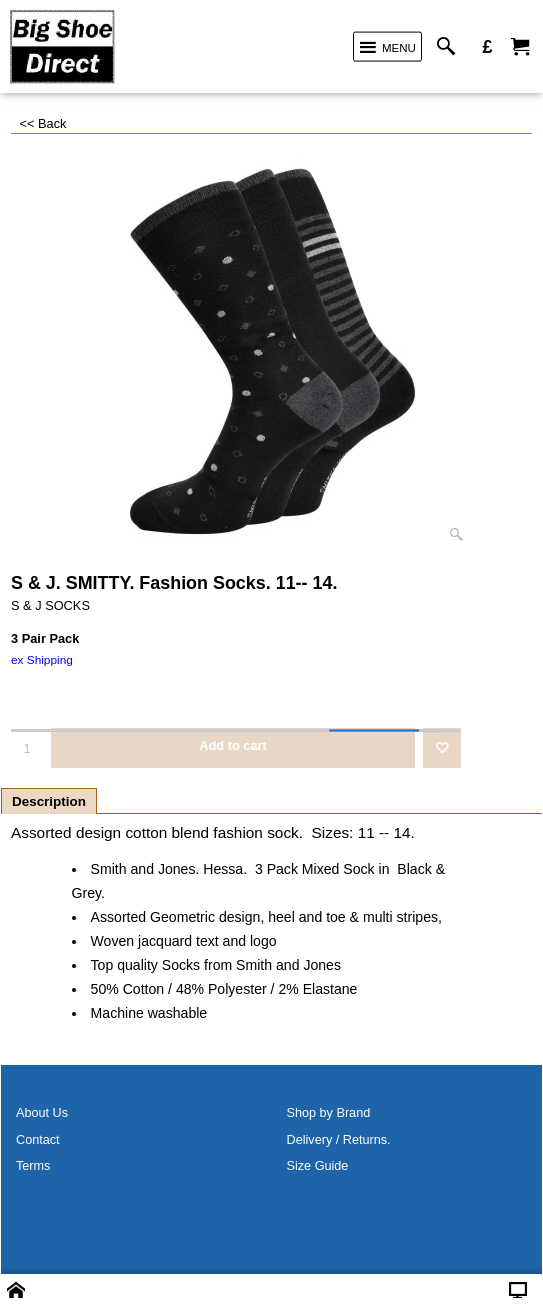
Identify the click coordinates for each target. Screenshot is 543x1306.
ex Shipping (42, 660)
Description (49, 801)
